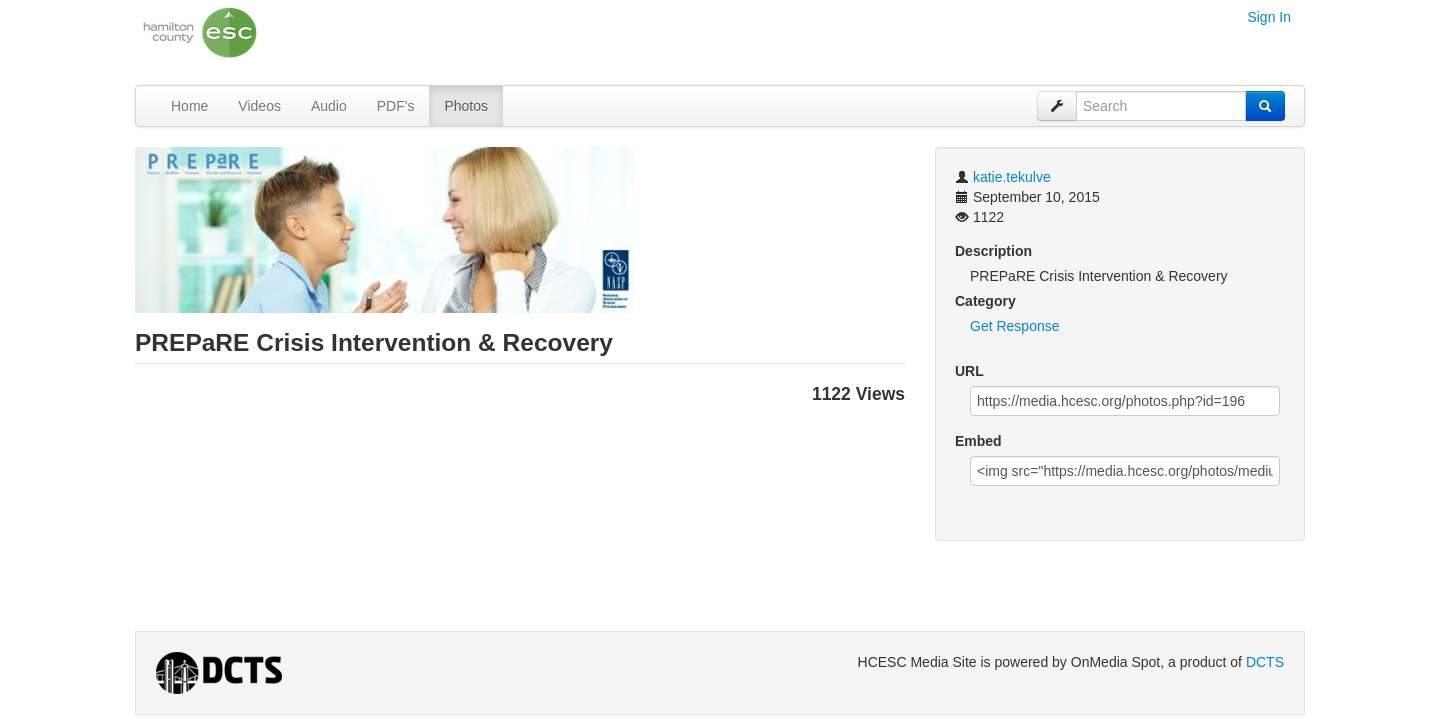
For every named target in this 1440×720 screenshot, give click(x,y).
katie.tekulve (1012, 177)
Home (189, 106)
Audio (329, 106)
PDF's (396, 106)
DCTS (1265, 662)
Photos (466, 106)
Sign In (1269, 17)
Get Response (1015, 326)
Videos (259, 106)
